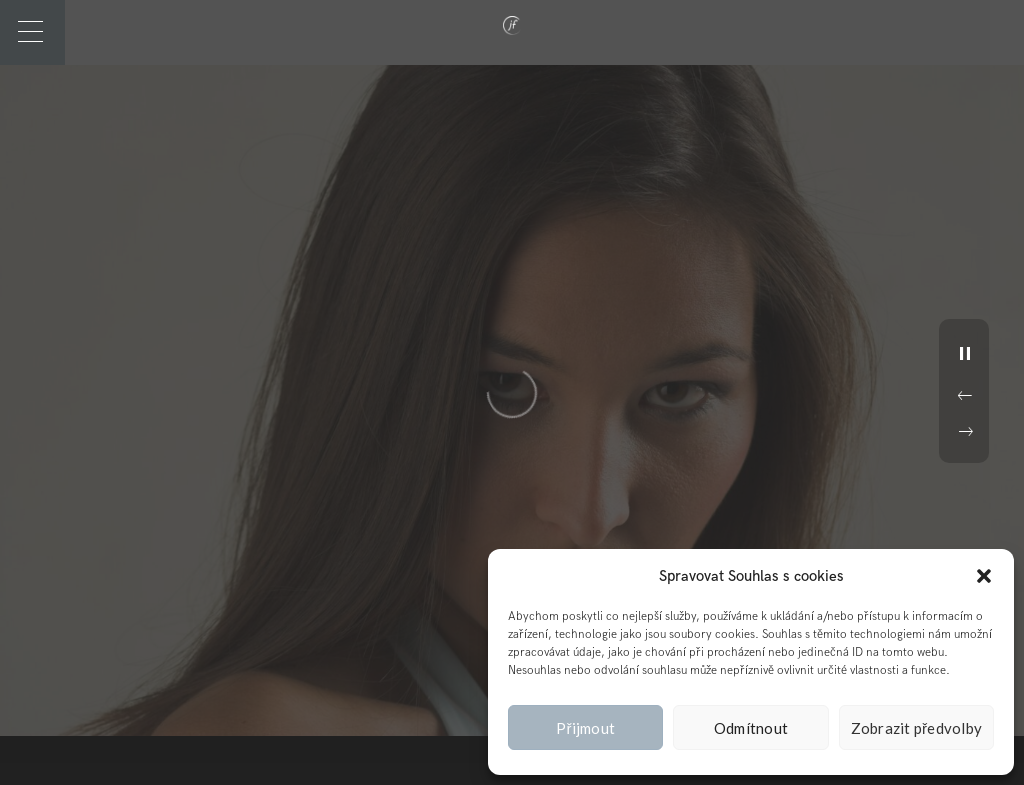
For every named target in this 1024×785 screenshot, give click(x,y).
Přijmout (585, 728)
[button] (984, 576)
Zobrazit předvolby (917, 728)
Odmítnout (751, 728)
